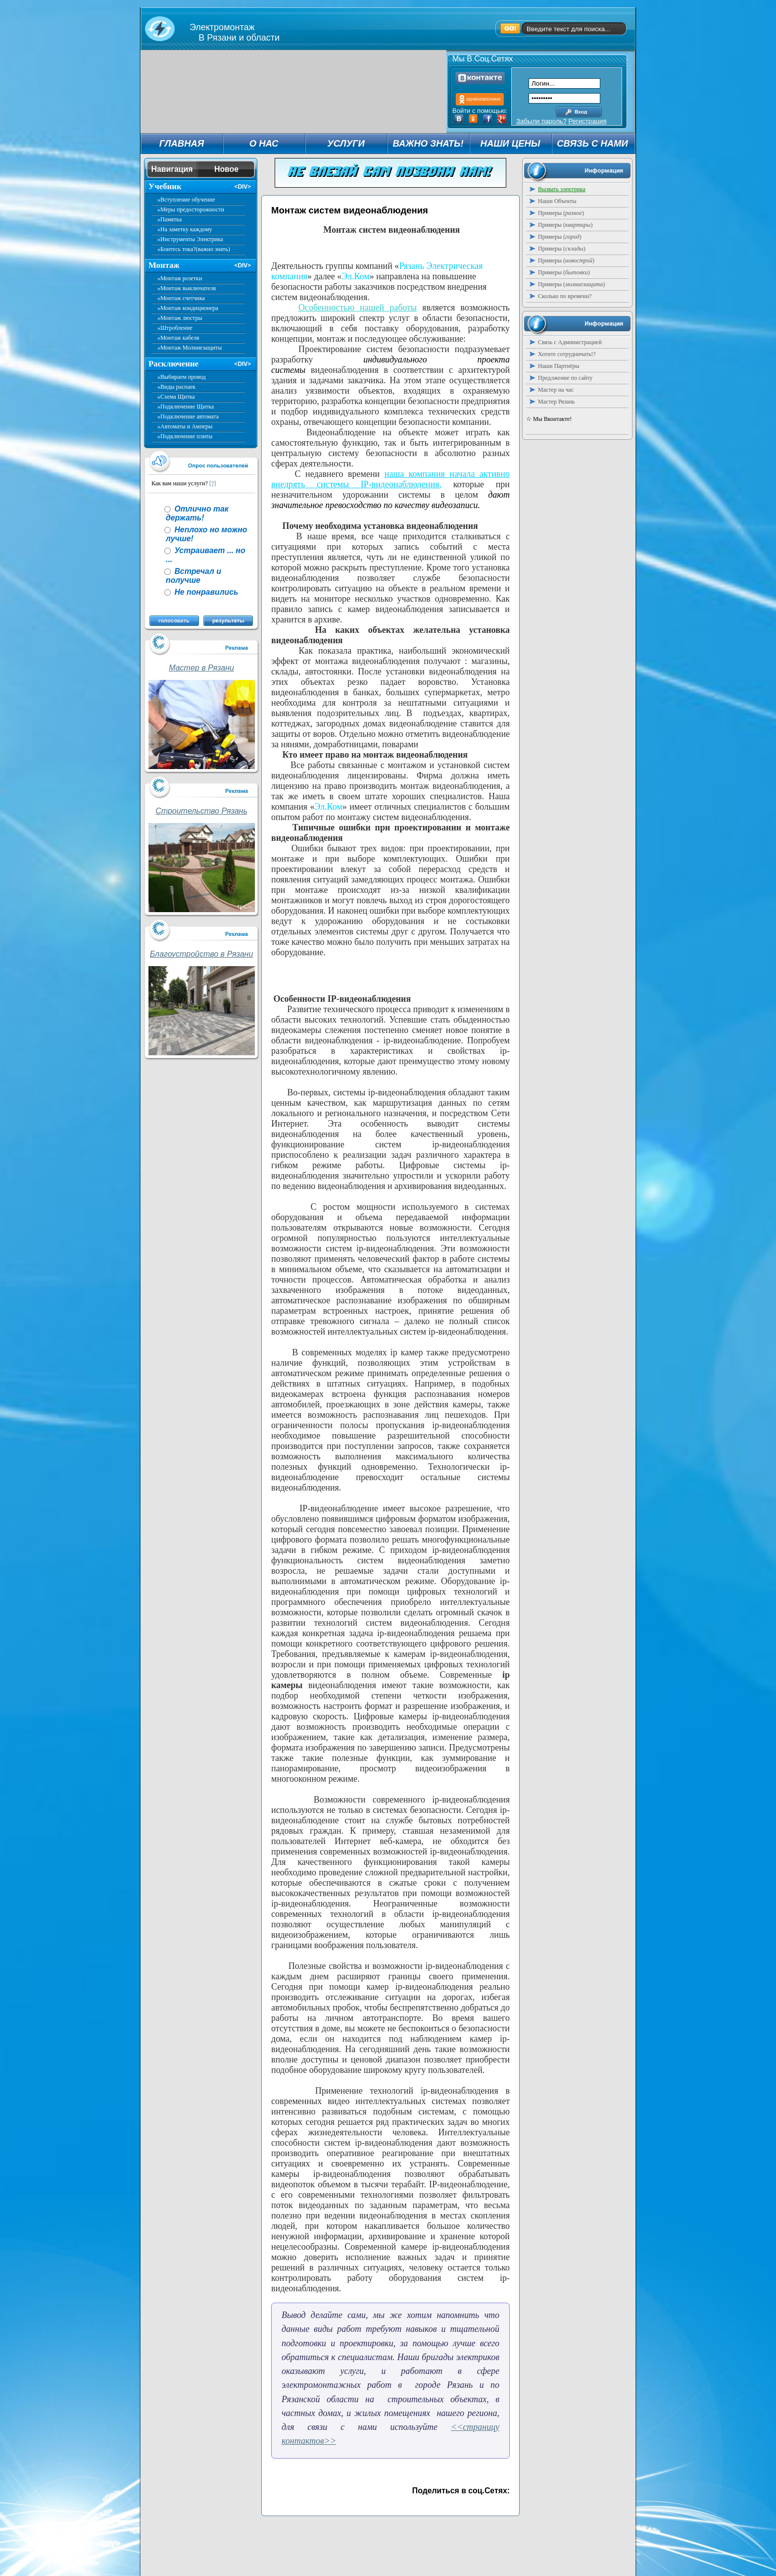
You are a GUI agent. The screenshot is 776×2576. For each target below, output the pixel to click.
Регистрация (587, 121)
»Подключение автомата (188, 416)
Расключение (173, 363)
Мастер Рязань (556, 401)
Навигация (172, 169)
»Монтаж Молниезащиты (189, 347)
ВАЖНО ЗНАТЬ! (427, 143)
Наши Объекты (557, 201)
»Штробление (175, 327)
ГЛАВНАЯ (181, 143)
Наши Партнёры (559, 365)
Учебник (165, 186)
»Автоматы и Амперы (184, 426)
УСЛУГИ (346, 143)
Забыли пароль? (541, 121)
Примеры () (561, 212)
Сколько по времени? (564, 296)
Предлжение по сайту (565, 377)
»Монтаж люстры (179, 317)
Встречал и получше (193, 575)
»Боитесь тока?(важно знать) (193, 249)
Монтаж (164, 265)
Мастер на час (556, 389)
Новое (226, 169)
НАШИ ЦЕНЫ (510, 143)
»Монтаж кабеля (178, 337)
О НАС (264, 143)
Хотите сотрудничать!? (567, 354)
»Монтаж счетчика (181, 298)
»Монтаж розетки (179, 278)
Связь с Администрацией (570, 342)
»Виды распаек (176, 386)
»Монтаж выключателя (186, 288)
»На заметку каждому (184, 229)
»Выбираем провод (181, 376)
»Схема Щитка (176, 396)
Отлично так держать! (197, 513)
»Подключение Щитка (185, 406)
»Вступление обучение (186, 199)
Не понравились (205, 592)
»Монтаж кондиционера (187, 308)
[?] (212, 483)
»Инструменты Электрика (190, 239)
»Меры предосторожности (190, 209)
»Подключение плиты (184, 436)
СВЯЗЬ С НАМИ (592, 143)
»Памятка (169, 219)
